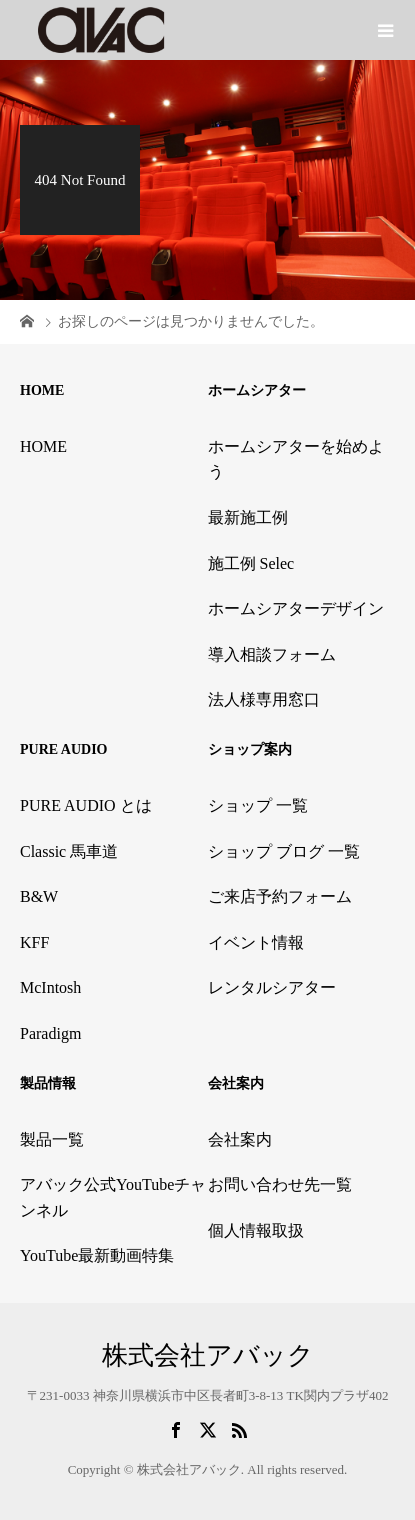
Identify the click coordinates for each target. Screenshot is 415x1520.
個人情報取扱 (256, 1230)
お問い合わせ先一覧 (280, 1184)
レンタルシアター (272, 987)
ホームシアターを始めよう (296, 459)
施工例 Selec (251, 563)
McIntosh (50, 987)
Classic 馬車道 (69, 851)
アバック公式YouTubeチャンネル (113, 1197)
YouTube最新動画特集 (97, 1255)
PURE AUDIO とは (86, 805)
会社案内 (240, 1139)
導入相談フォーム (272, 654)
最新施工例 (248, 517)
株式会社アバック (208, 1356)
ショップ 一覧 (258, 805)
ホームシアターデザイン (296, 608)
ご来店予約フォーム (280, 896)
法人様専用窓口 (264, 699)
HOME (43, 446)
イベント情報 (256, 942)
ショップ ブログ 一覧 (284, 851)
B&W (39, 896)
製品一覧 (52, 1139)
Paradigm (50, 1033)
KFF (34, 942)
